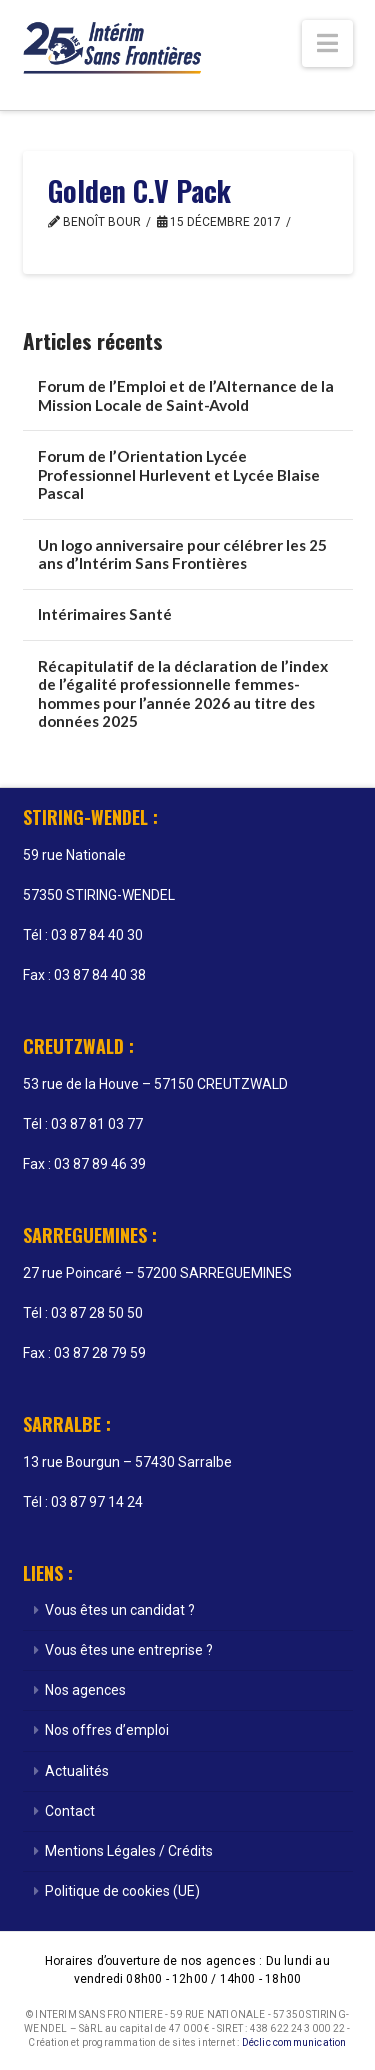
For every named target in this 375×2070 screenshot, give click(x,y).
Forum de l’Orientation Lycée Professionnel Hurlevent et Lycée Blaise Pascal (179, 474)
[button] (327, 43)
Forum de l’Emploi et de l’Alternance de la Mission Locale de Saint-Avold (186, 395)
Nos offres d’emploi (107, 1730)
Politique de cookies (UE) (122, 1891)
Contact (70, 1811)
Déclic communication (294, 2042)
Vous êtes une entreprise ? (129, 1650)
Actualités (77, 1771)
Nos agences (85, 1690)
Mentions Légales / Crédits (129, 1851)
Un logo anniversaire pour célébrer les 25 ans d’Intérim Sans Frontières (182, 554)
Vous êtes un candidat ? (120, 1610)
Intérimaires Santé (105, 614)
